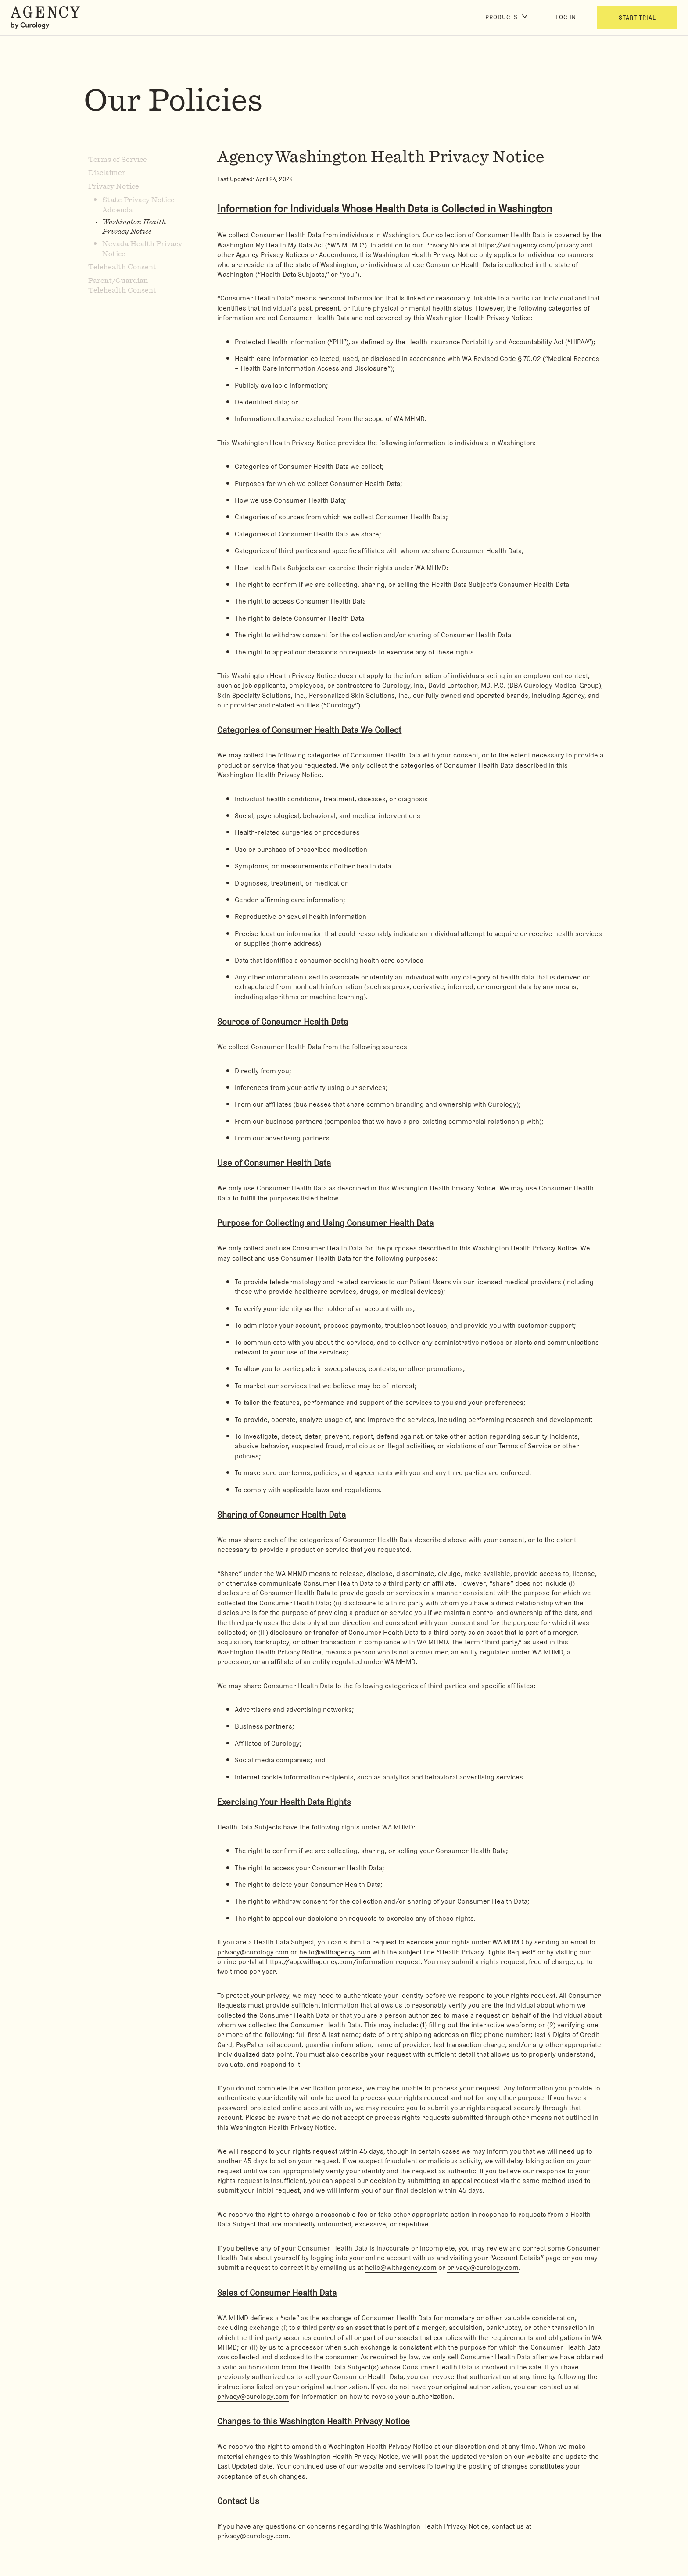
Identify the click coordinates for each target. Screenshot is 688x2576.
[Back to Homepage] (47, 17)
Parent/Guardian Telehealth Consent (122, 285)
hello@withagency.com (335, 1952)
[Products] (506, 17)
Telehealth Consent (122, 267)
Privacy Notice (113, 186)
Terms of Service (117, 159)
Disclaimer (106, 172)
